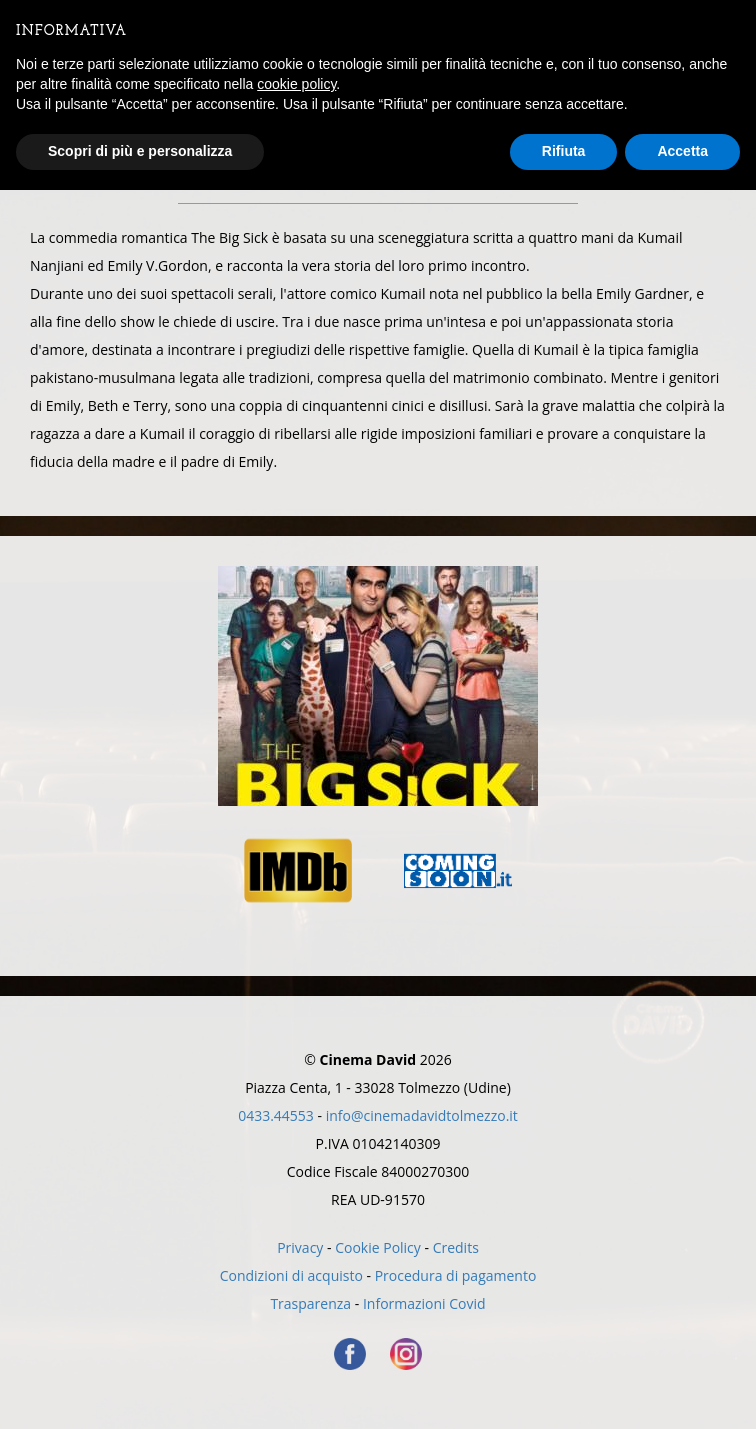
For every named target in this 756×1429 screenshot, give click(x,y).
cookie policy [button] (296, 84)
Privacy (300, 1247)
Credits (456, 1247)
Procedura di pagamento (456, 1275)
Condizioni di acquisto (291, 1275)
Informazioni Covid (424, 1303)
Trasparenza (310, 1303)
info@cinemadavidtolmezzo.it (422, 1115)
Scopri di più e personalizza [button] (140, 151)
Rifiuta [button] (564, 151)
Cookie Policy (378, 1247)
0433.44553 (276, 1115)
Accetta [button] (682, 151)
